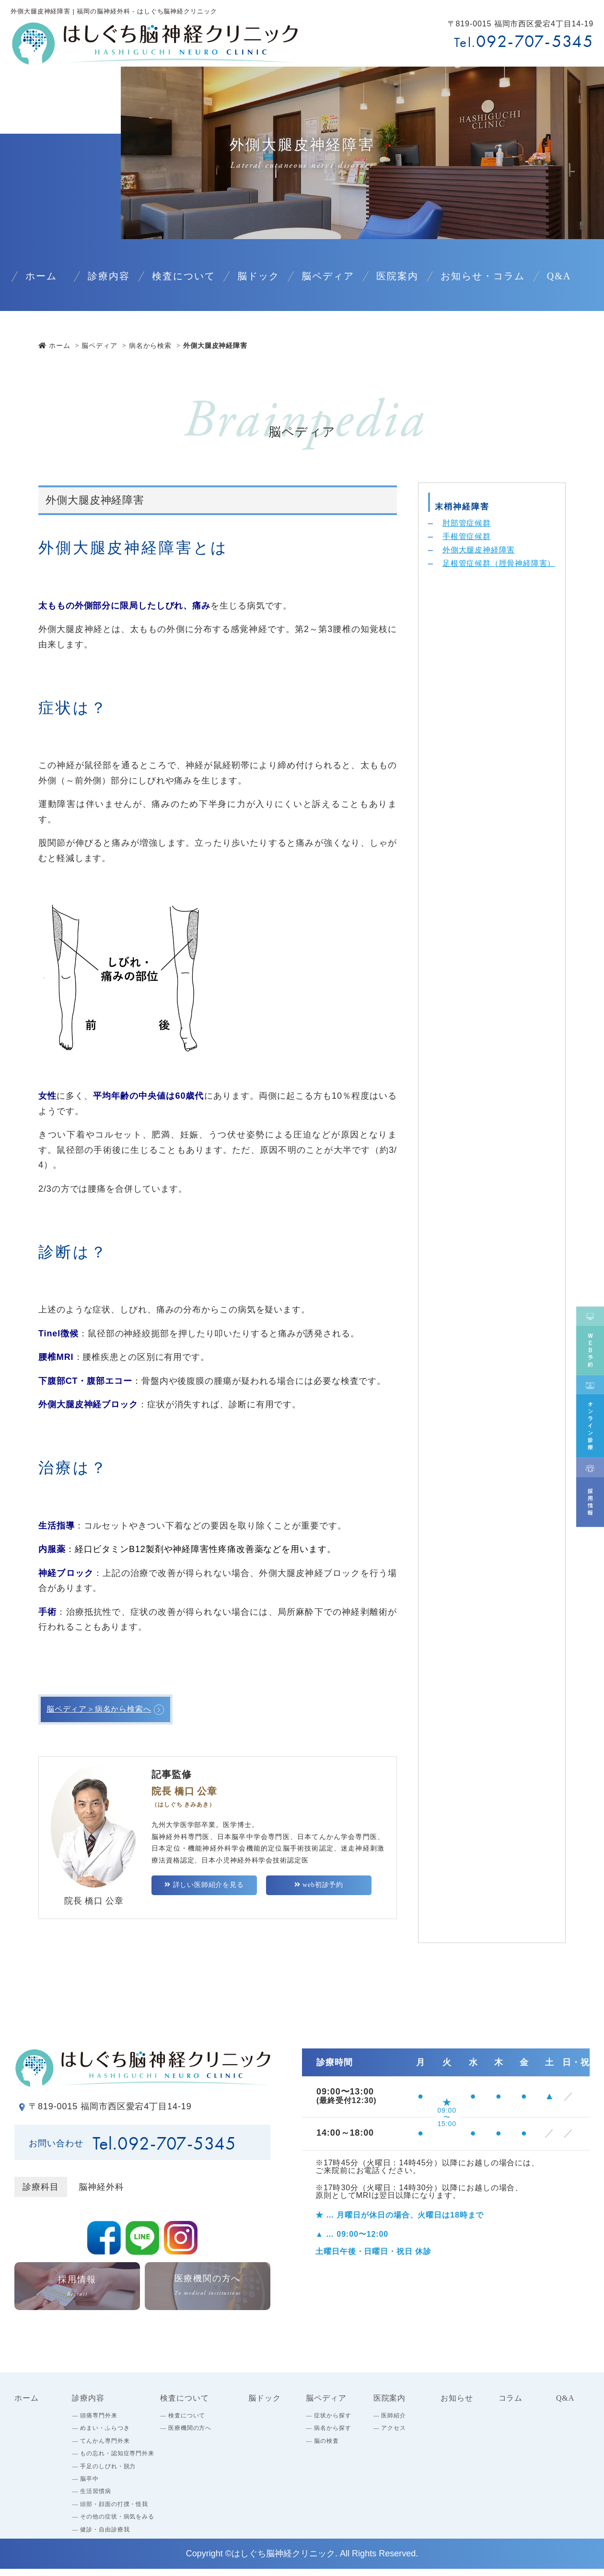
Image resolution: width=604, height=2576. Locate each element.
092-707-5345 (534, 41)
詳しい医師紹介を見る (204, 1891)
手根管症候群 (469, 538)
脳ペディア (99, 345)
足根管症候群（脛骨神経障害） (499, 576)
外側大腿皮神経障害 (483, 554)
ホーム (54, 345)
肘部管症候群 (469, 524)
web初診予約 (318, 1891)
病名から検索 (150, 345)
